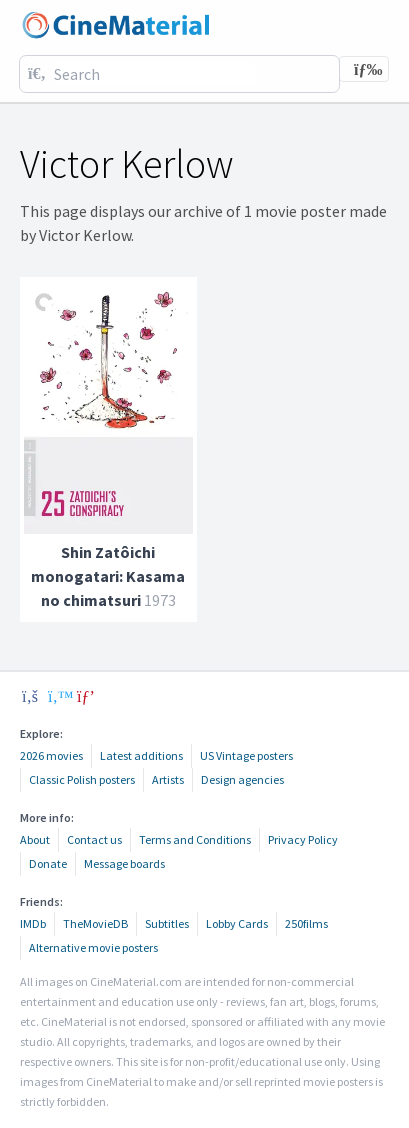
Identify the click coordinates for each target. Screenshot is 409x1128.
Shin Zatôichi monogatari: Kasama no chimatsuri (108, 576)
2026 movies (51, 755)
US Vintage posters (246, 755)
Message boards (124, 863)
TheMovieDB (95, 923)
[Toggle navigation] (364, 69)
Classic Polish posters (82, 779)
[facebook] (30, 696)
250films (306, 923)
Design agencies (242, 779)
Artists (168, 779)
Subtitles (167, 923)
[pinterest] (86, 696)
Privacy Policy (303, 839)
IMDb (33, 923)
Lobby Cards (237, 923)
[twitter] (58, 696)
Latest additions (141, 755)
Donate (48, 863)
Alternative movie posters (93, 947)
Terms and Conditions (195, 839)
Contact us (94, 839)
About (35, 839)
